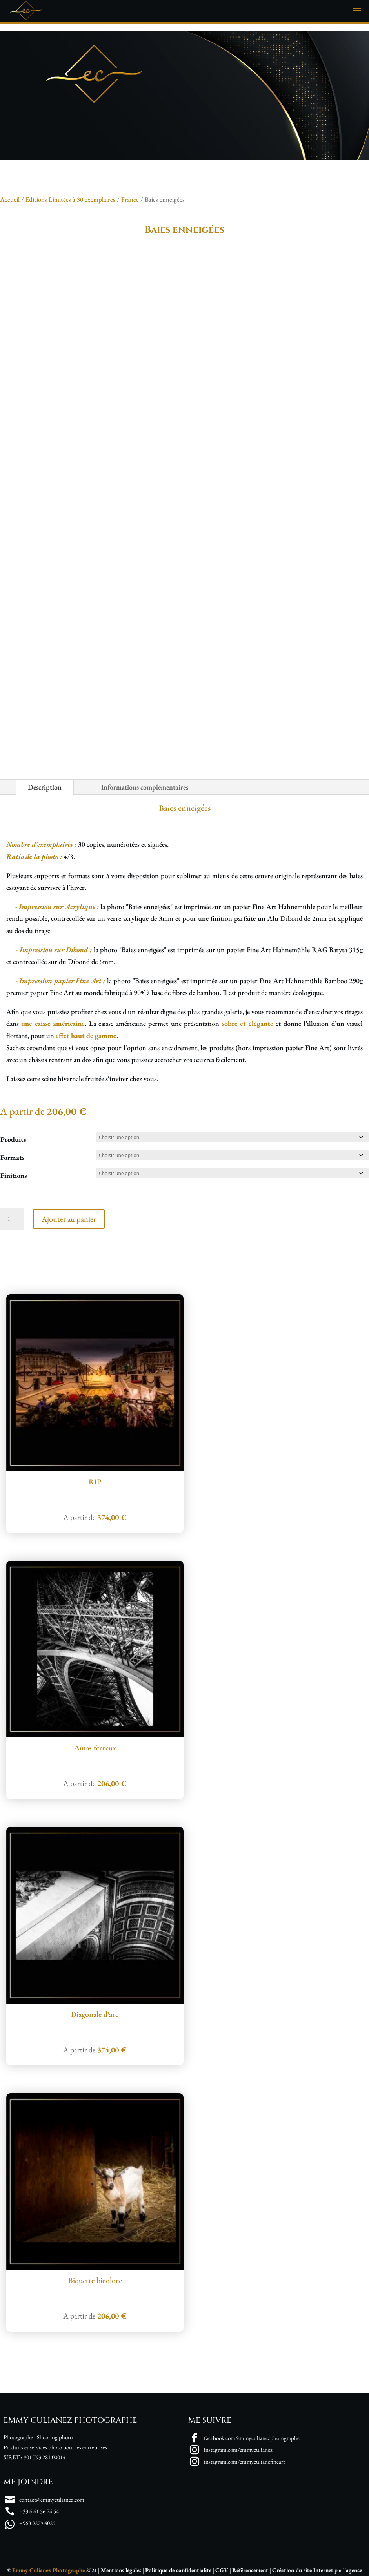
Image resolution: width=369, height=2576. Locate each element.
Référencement (250, 2570)
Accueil (10, 199)
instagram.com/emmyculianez (238, 2449)
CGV (221, 2570)
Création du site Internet (302, 2570)
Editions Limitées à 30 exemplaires (70, 199)
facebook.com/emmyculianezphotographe (252, 2438)
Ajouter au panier (69, 1219)
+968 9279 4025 (37, 2523)
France (130, 199)
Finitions (13, 1175)
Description (45, 787)
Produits (13, 1139)
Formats (12, 1157)
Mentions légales (121, 2570)
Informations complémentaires (144, 787)
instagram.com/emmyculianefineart (244, 2461)
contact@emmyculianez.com (51, 2499)
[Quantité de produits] (12, 1219)
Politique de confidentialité (178, 2570)
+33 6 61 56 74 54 (39, 2511)
